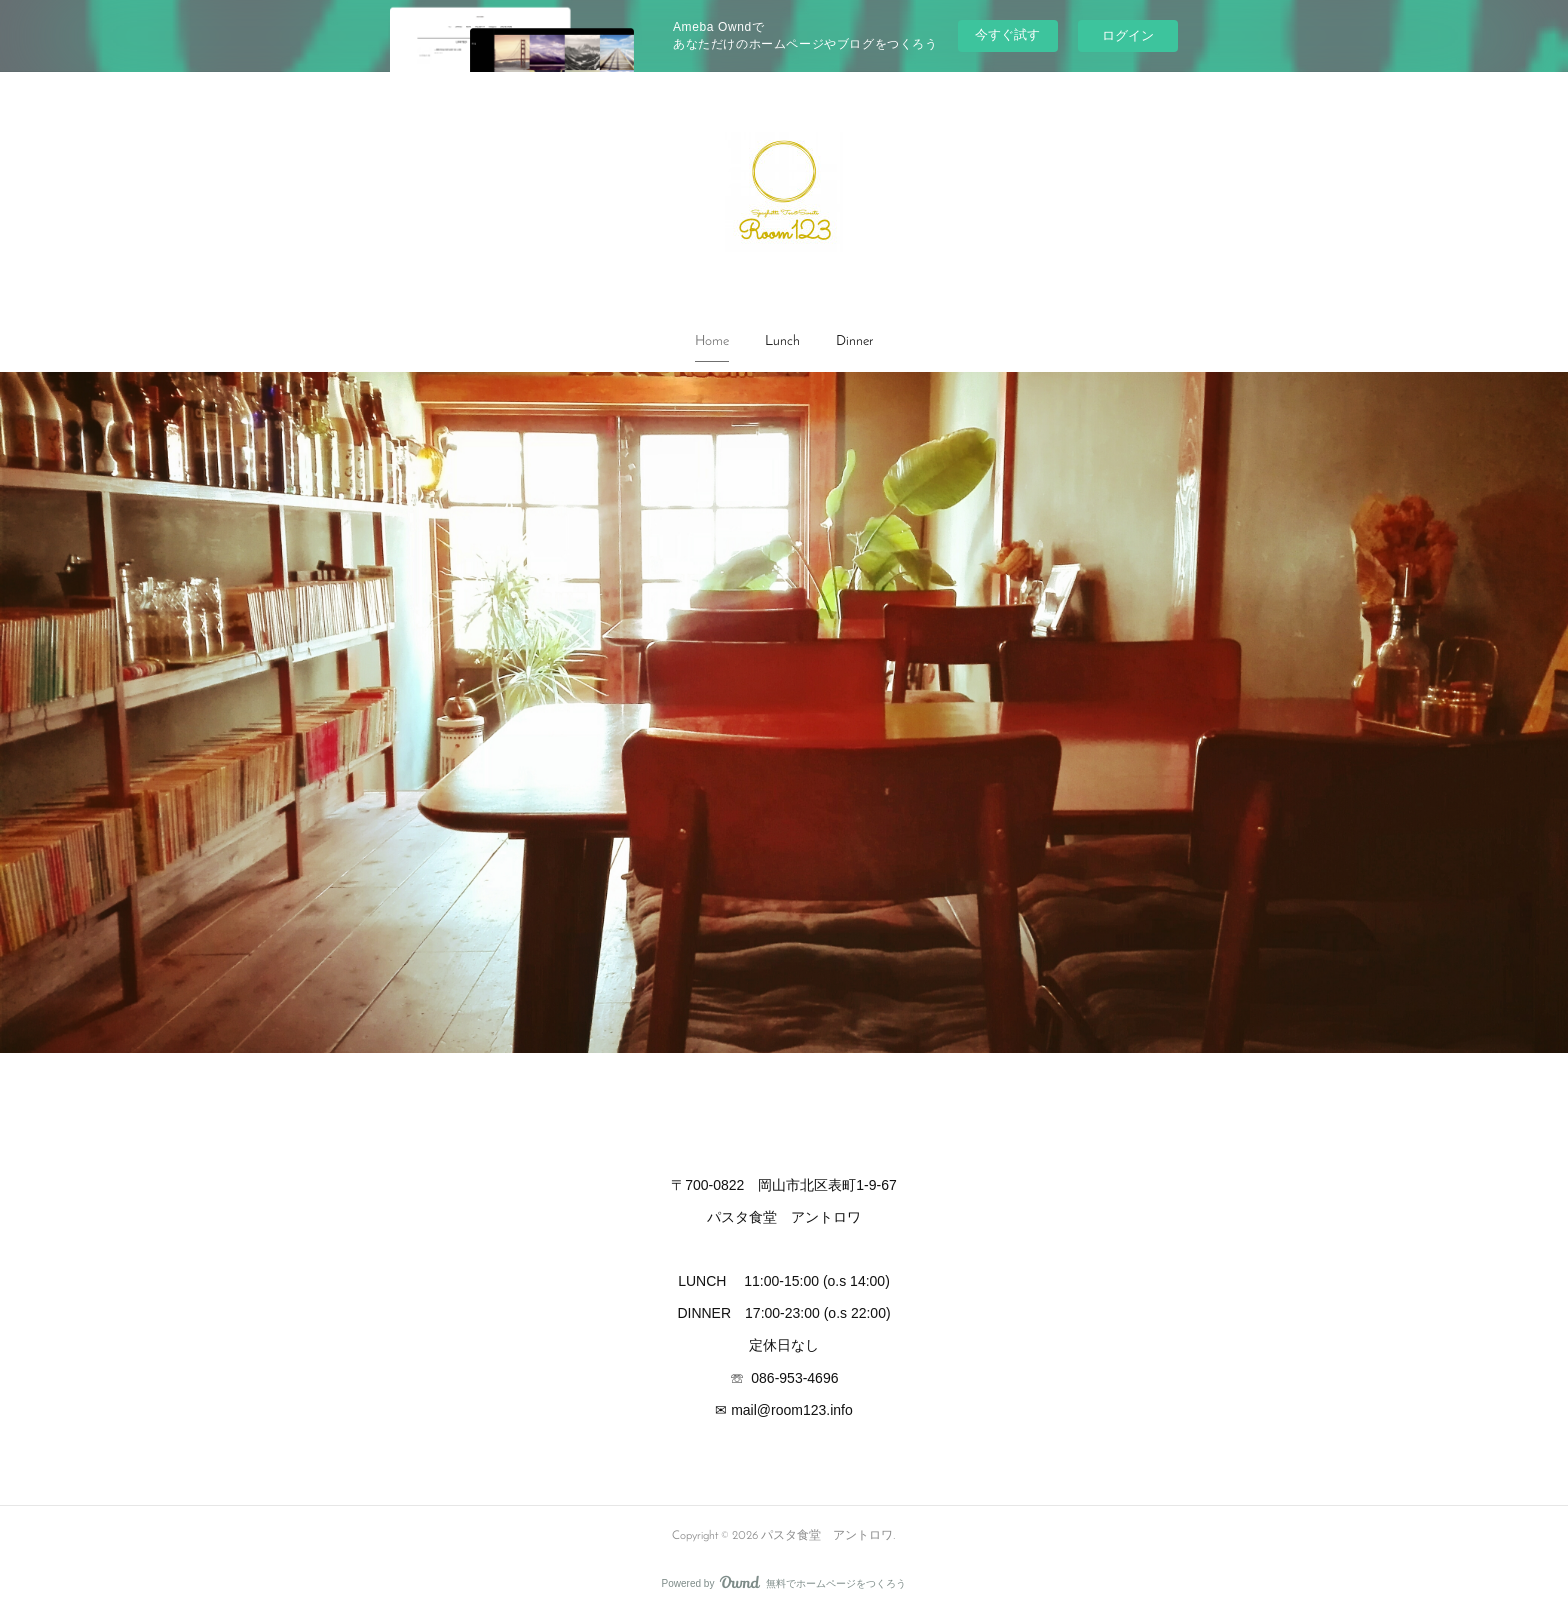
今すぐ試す (1007, 34)
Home (712, 341)
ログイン (1128, 35)
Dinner (854, 341)
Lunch (782, 341)
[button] (712, 342)
